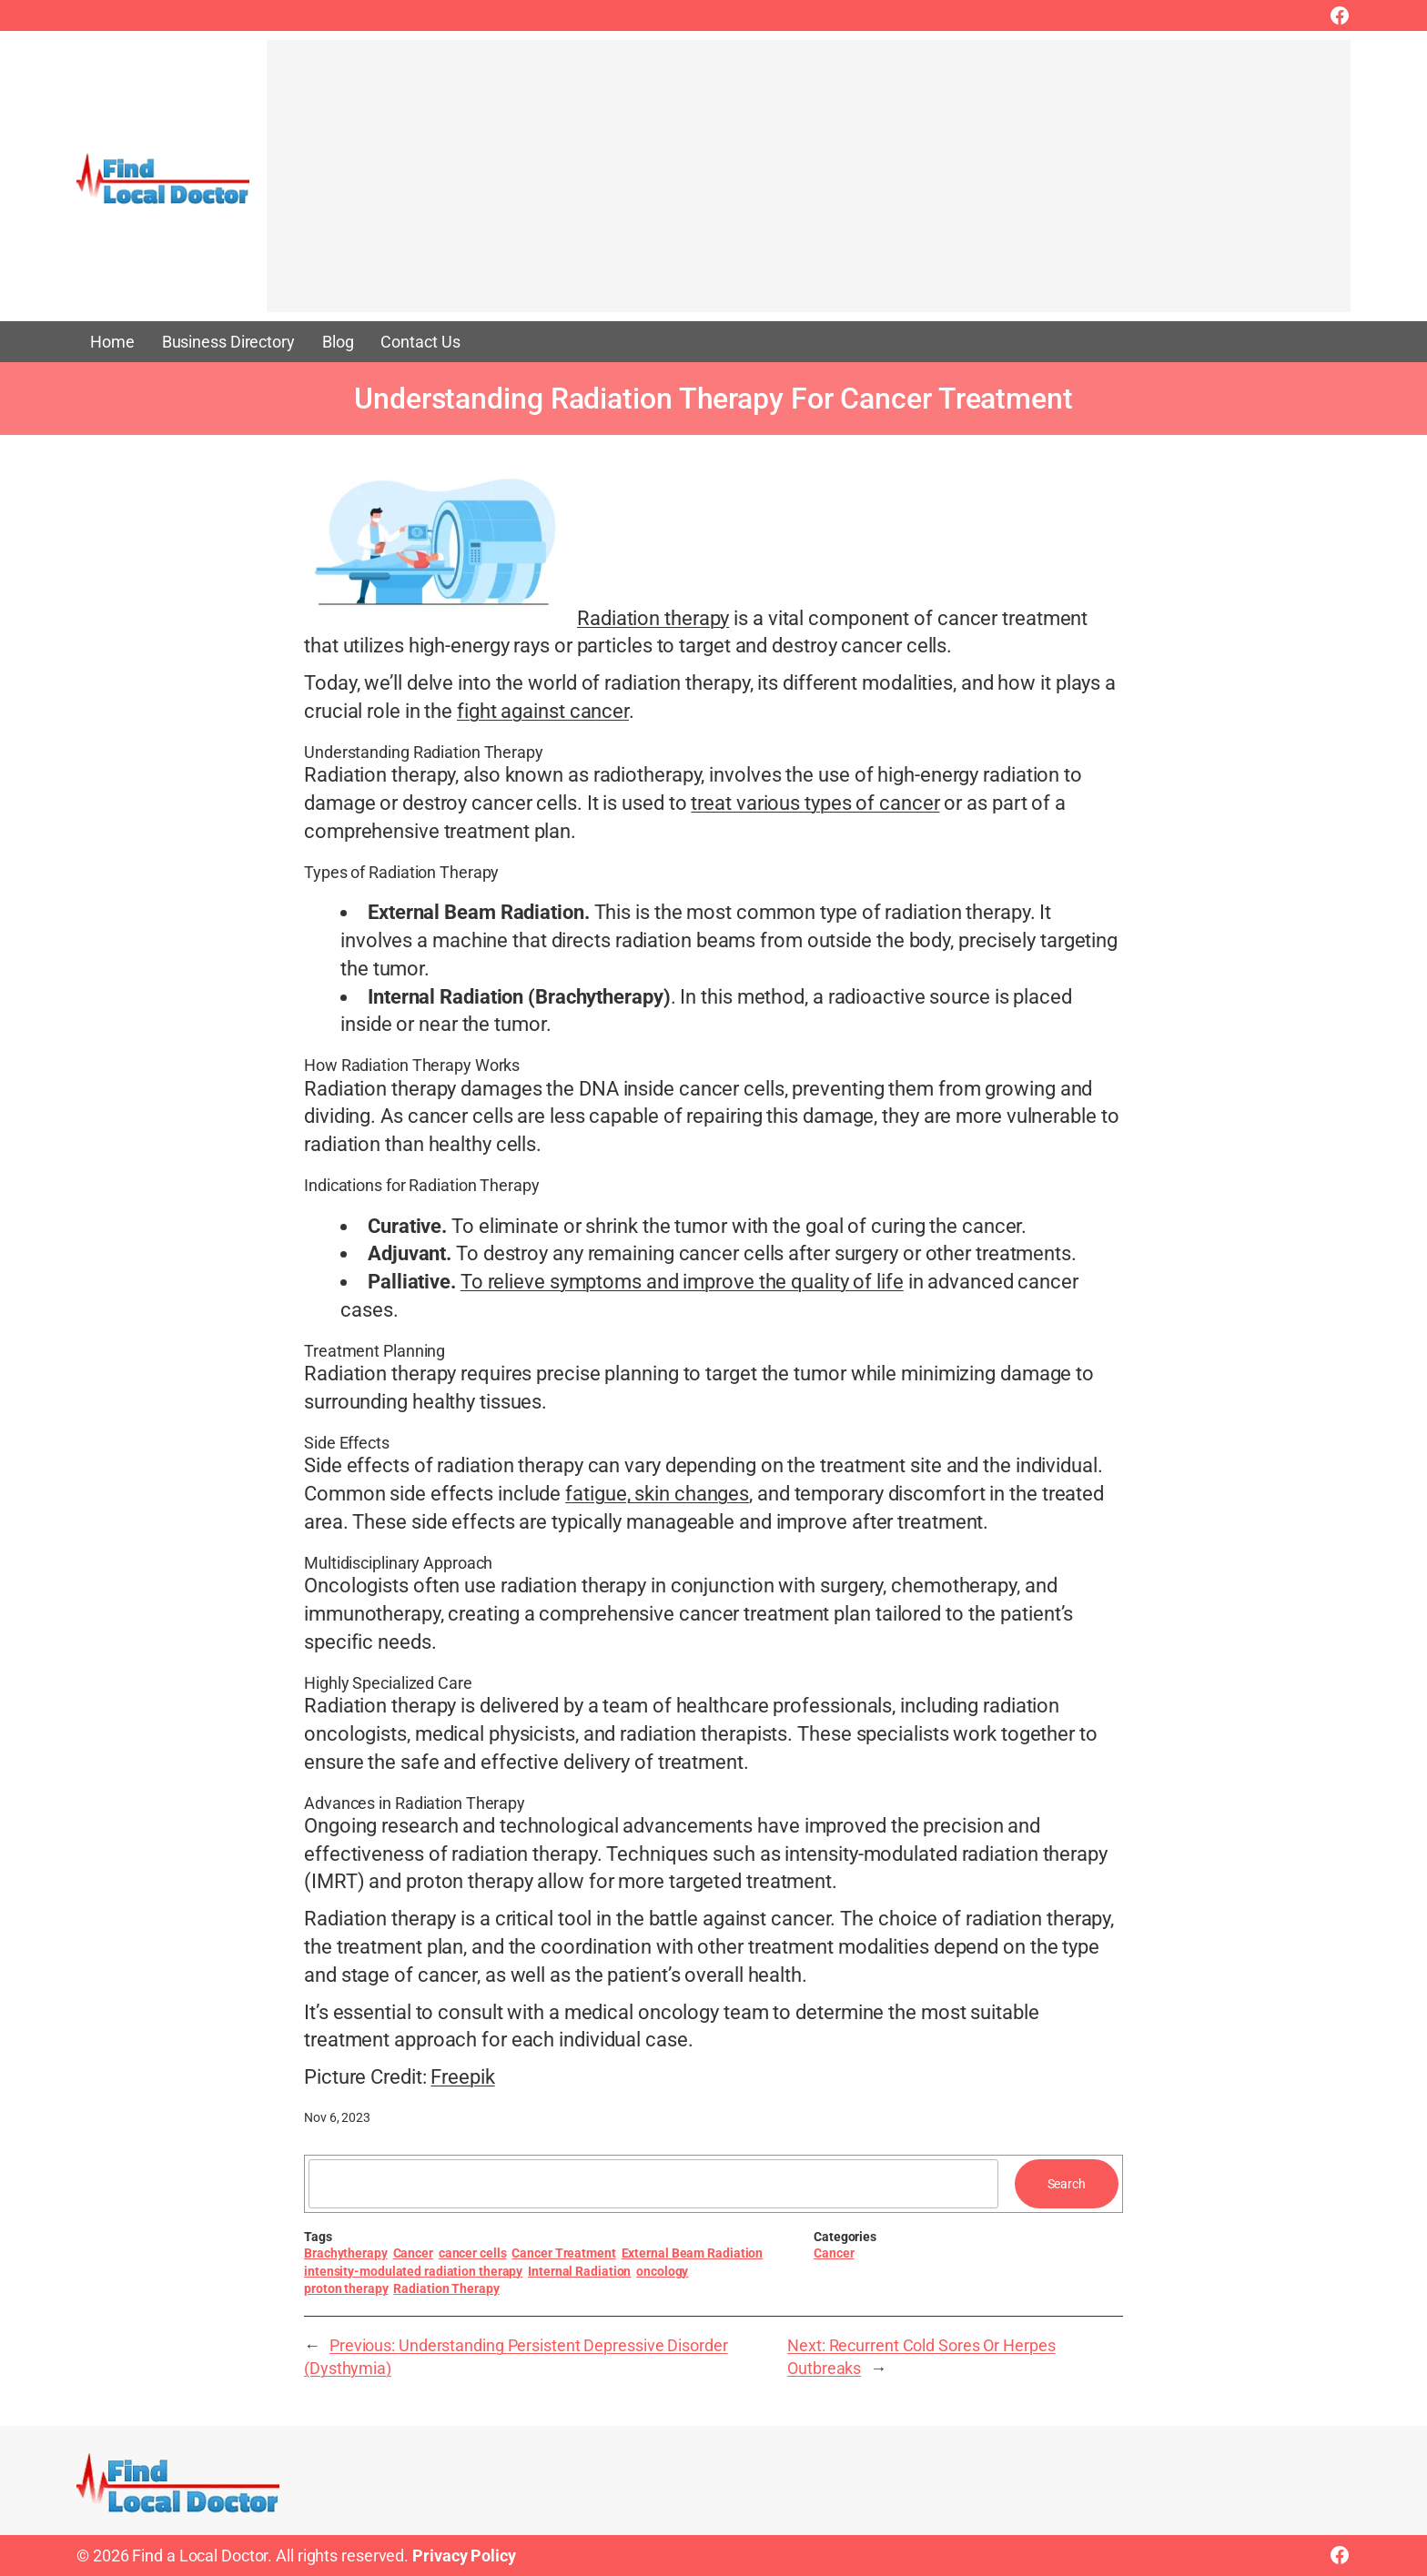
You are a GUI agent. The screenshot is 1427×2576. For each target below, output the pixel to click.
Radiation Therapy (446, 2288)
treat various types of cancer (815, 803)
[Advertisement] (809, 184)
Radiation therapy (653, 618)
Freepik (462, 2077)
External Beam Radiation (693, 2253)
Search (1066, 2184)
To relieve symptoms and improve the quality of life (682, 1281)
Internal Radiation (579, 2271)
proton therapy (346, 2288)
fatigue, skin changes (657, 1493)
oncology (662, 2271)
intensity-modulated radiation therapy (413, 2271)
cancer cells (473, 2253)
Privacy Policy (464, 2555)
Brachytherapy (346, 2253)
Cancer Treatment (563, 2253)
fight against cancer (543, 711)
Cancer (413, 2253)
